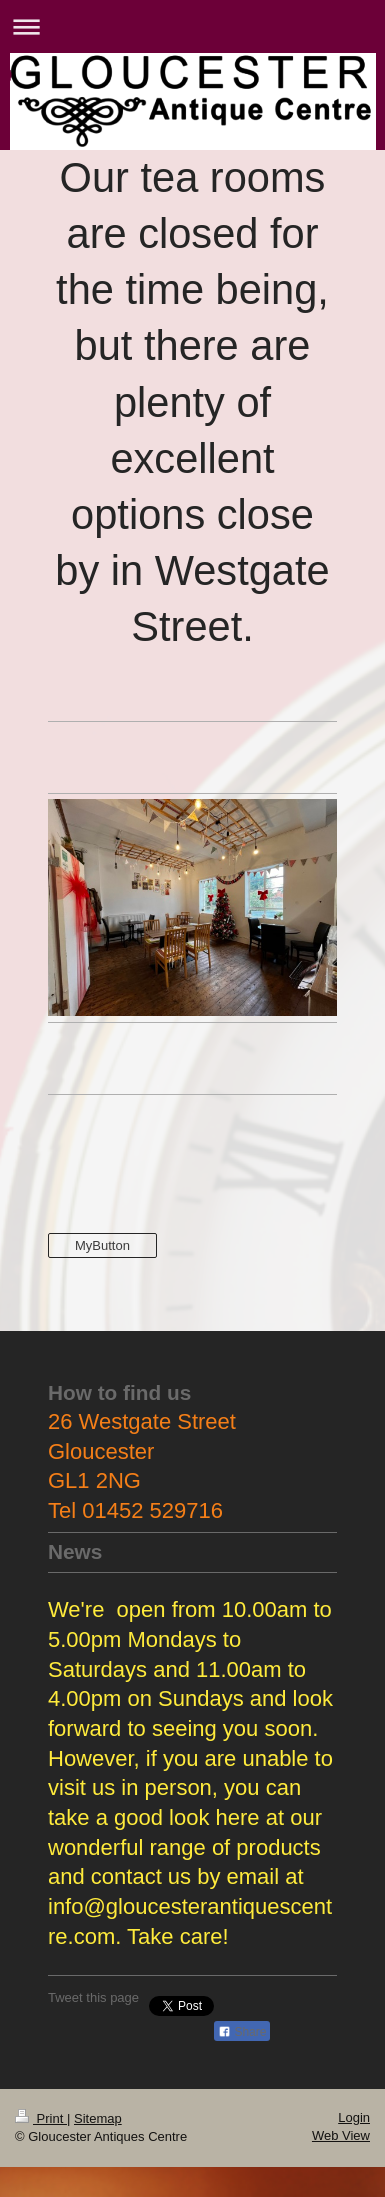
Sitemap (98, 2118)
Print (41, 2118)
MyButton (102, 1245)
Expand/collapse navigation (192, 26)
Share (242, 2032)
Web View (341, 2135)
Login (354, 2117)
